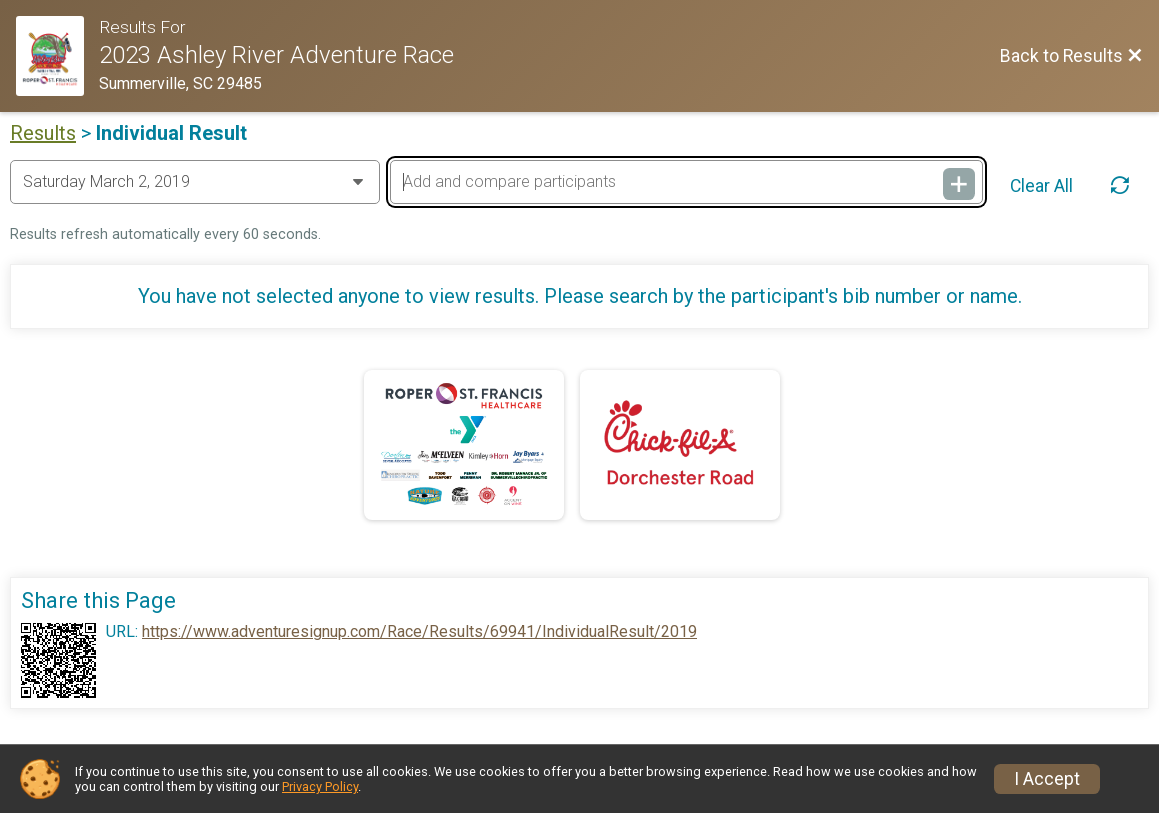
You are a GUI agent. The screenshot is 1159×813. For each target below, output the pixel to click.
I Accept (1047, 779)
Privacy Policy (320, 786)
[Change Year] (195, 182)
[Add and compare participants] (686, 182)
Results (43, 133)
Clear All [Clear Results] (1041, 186)
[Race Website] (57, 56)
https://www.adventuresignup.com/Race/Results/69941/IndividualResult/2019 (419, 632)
